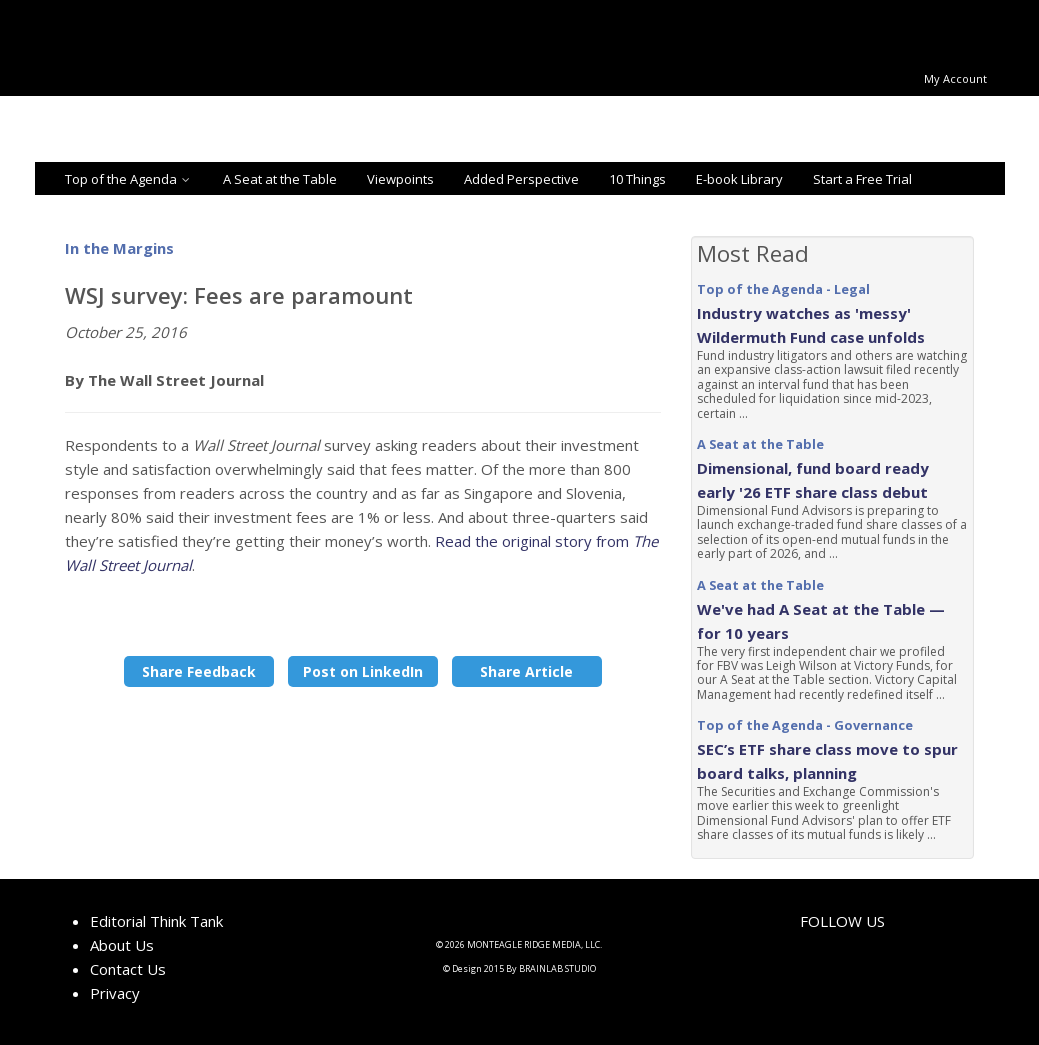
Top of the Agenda (129, 179)
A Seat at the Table (280, 179)
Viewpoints (400, 179)
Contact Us (128, 969)
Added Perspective (521, 179)
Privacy (115, 993)
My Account (955, 78)
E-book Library (739, 179)
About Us (122, 945)
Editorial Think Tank (156, 921)
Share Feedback (199, 671)
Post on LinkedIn (363, 671)
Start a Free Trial (862, 179)
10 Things (637, 179)
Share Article (526, 671)
